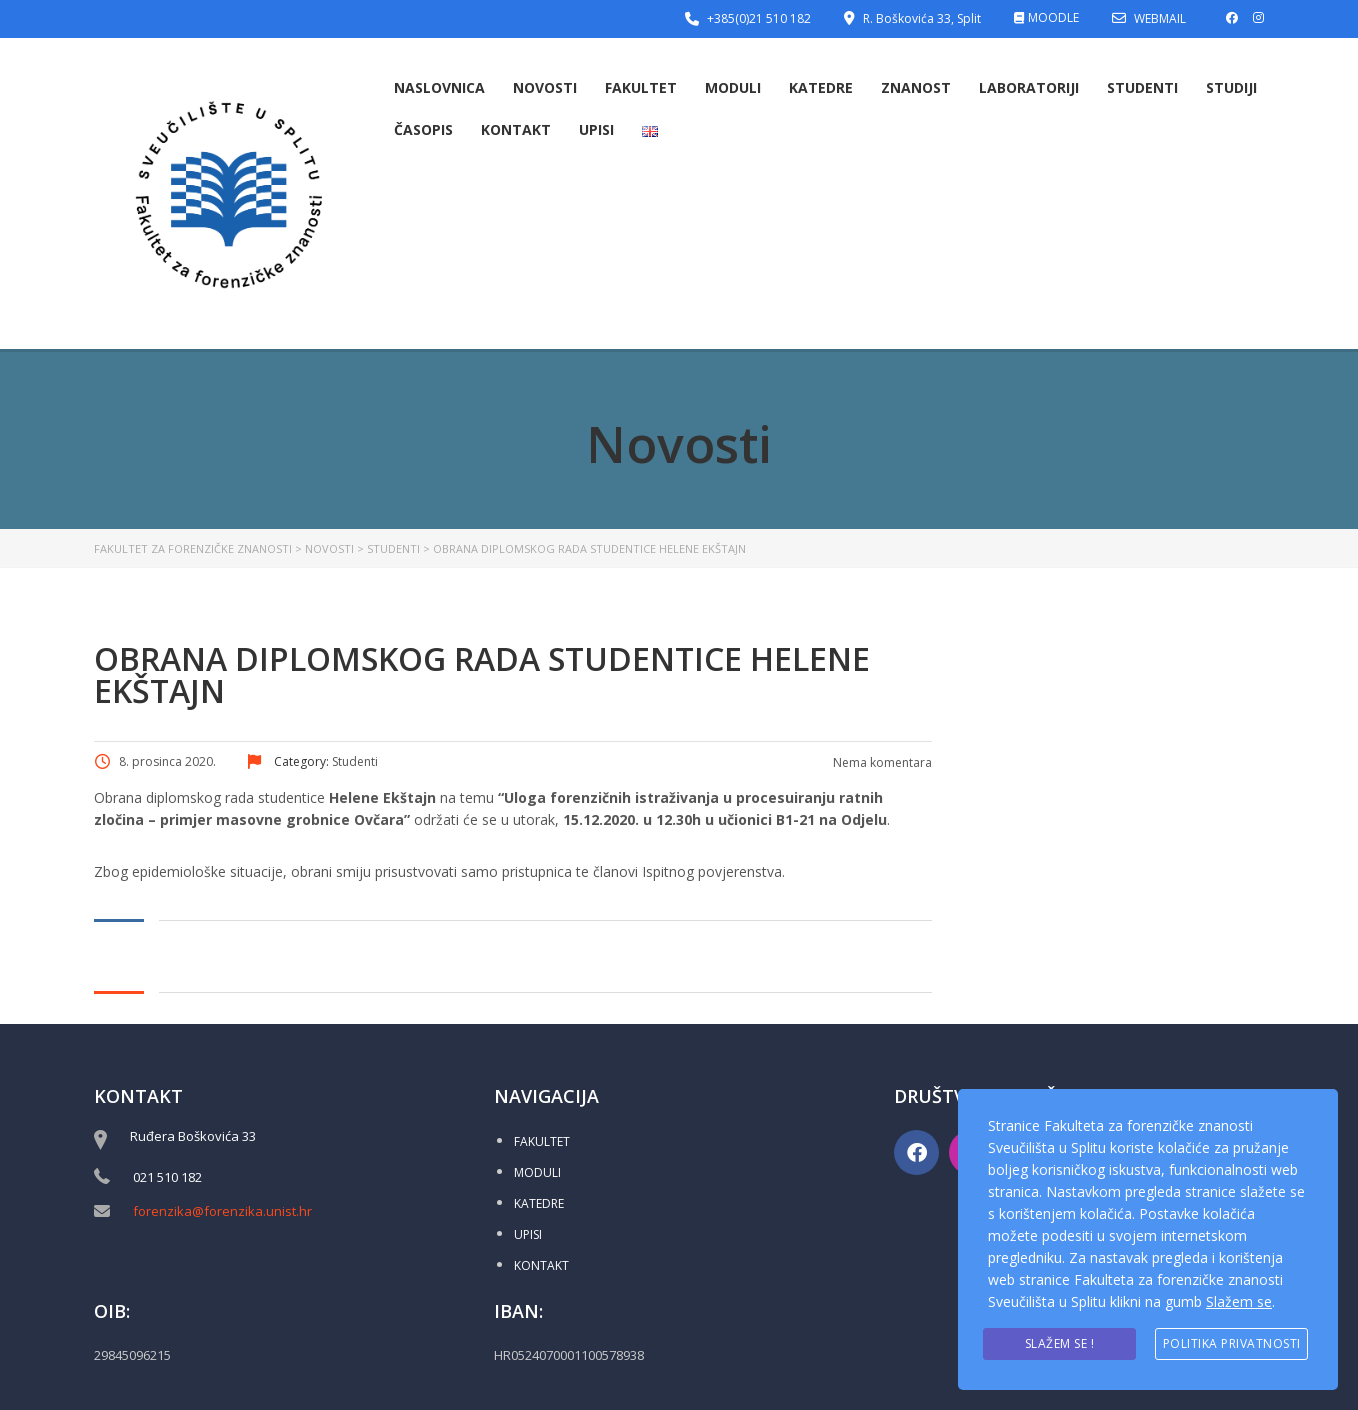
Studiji (1231, 87)
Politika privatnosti (1232, 1343)
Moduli (733, 87)
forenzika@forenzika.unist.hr (222, 1211)
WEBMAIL (1160, 18)
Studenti (1142, 87)
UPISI (528, 1234)
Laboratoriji (1029, 87)
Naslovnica (439, 87)
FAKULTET (542, 1141)
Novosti (545, 87)
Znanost (916, 87)
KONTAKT (541, 1265)
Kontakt (516, 129)
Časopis (423, 129)
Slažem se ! (1060, 1343)
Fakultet (641, 87)
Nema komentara (881, 762)
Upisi (596, 129)
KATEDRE (539, 1203)
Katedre (821, 87)
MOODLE (1053, 17)
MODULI (537, 1172)
